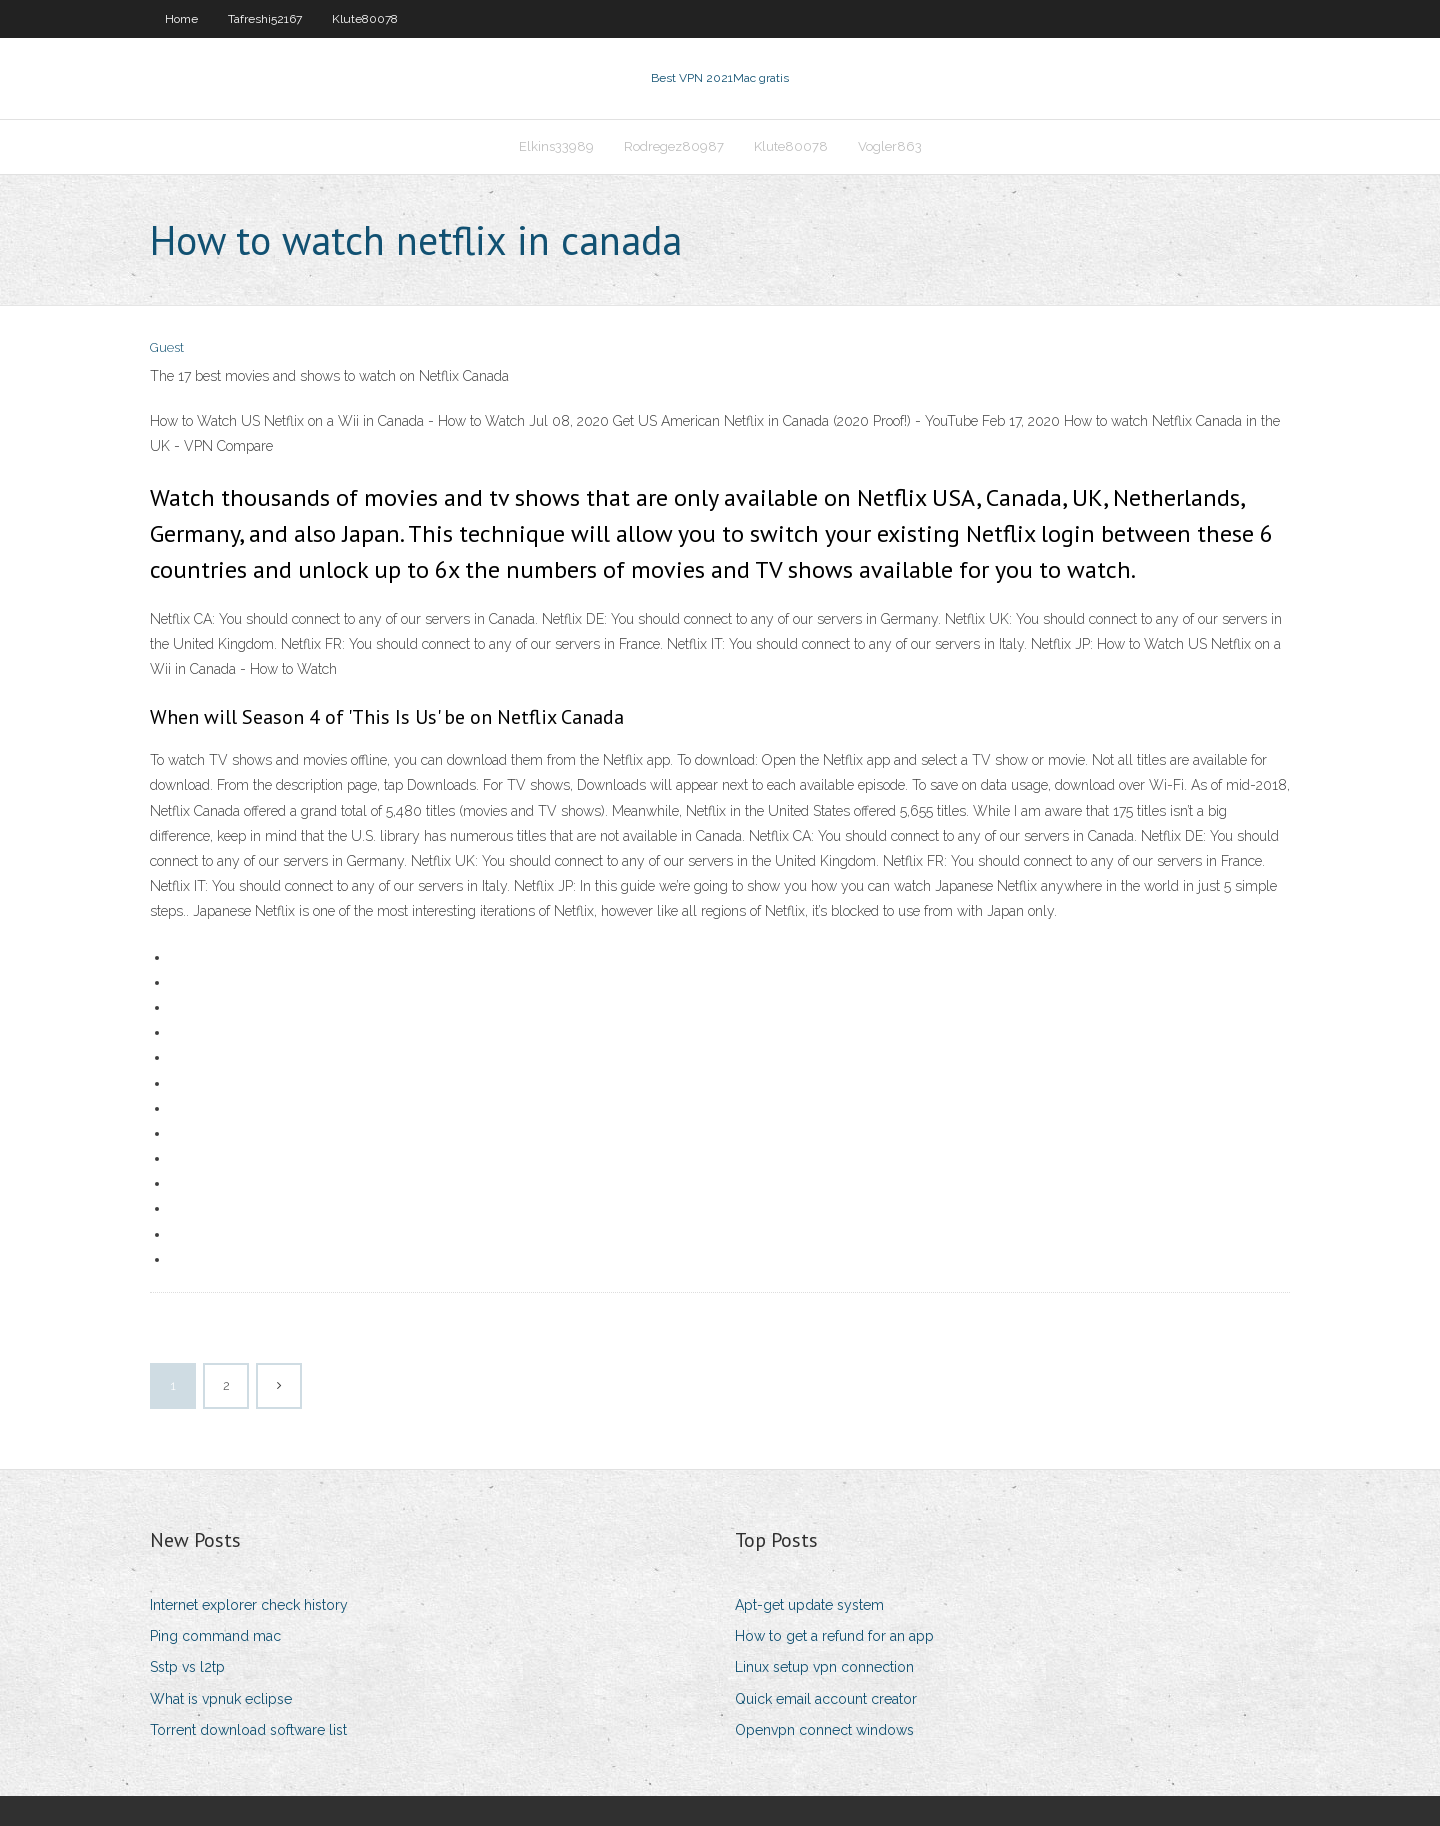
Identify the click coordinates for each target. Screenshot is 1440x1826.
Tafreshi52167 (265, 19)
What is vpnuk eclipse (221, 1699)
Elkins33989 (556, 146)
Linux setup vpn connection (824, 1667)
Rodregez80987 (674, 146)
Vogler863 (890, 146)
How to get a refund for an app (834, 1636)
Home (181, 19)
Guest (167, 347)
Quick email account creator (826, 1699)
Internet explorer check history (249, 1605)
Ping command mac (215, 1636)
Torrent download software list (248, 1730)
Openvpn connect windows (824, 1730)
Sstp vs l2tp (187, 1667)
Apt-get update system (809, 1605)
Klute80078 (365, 19)
